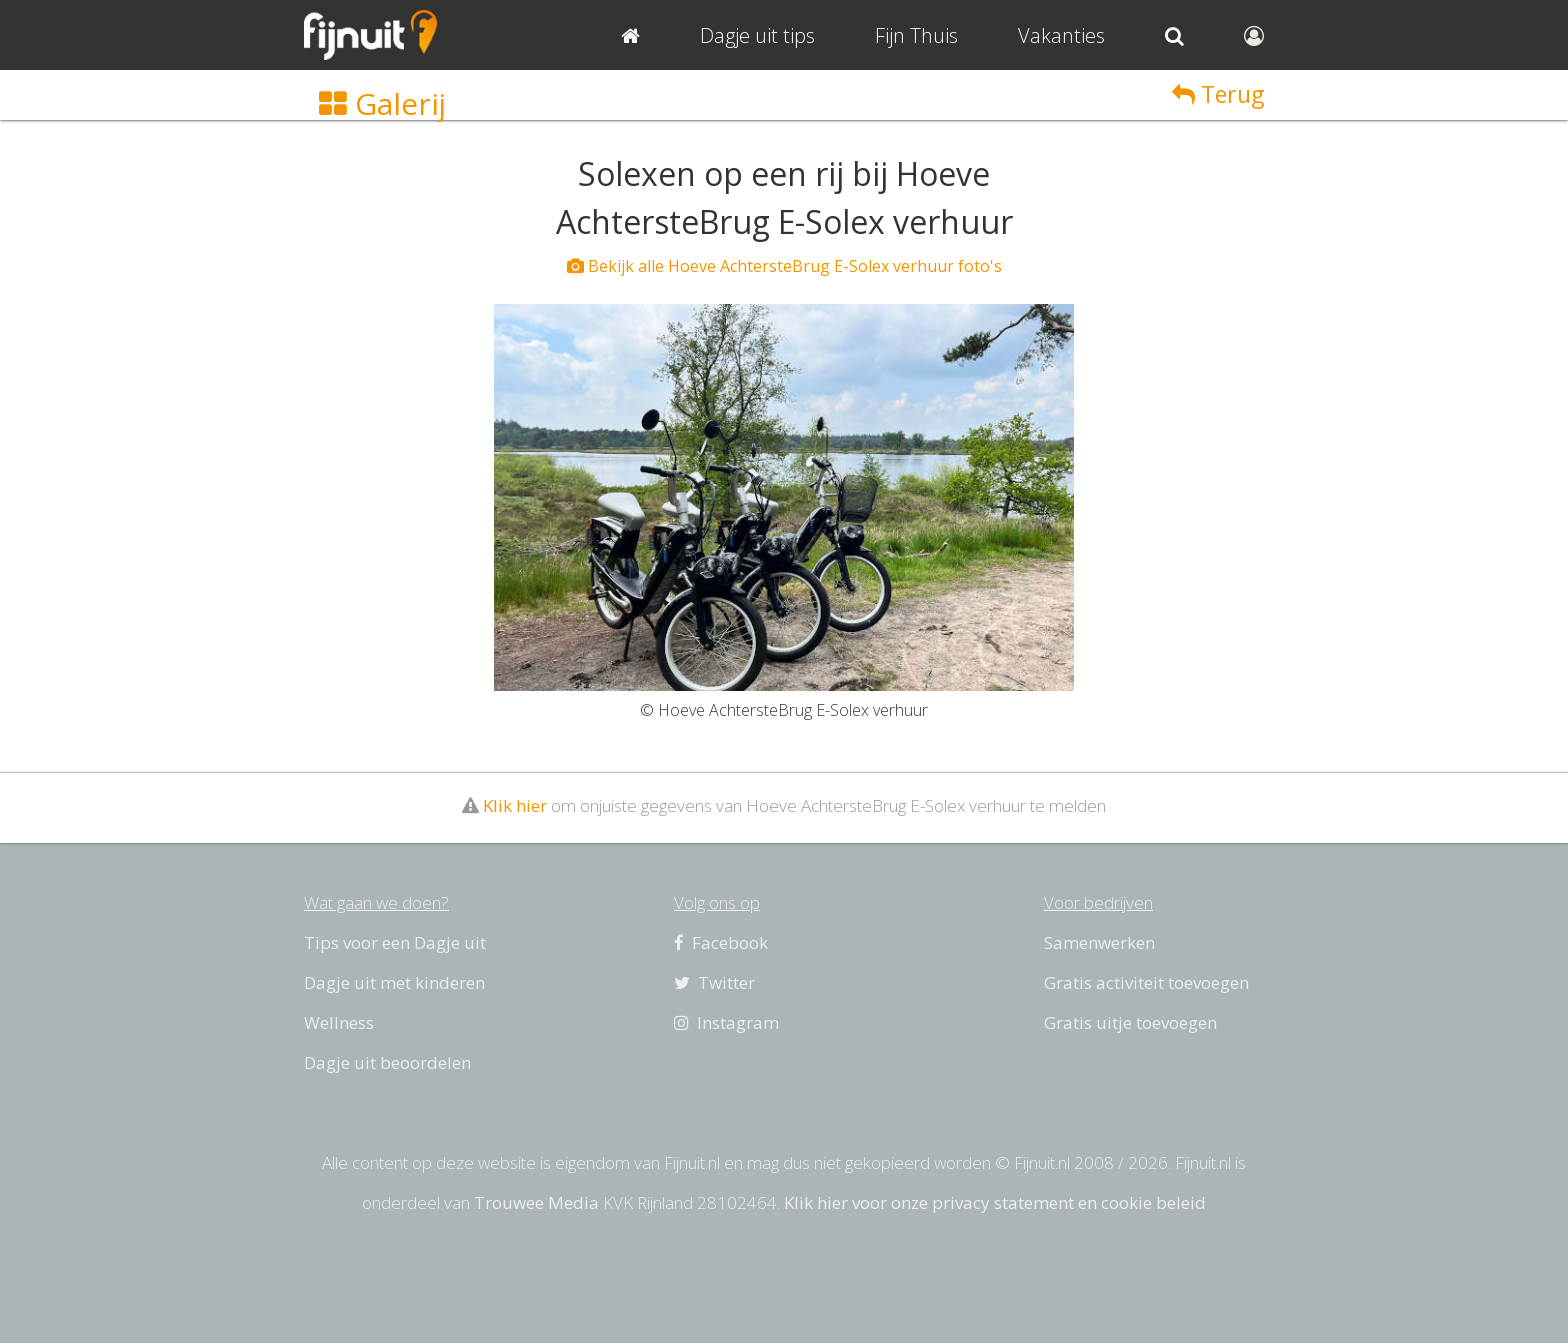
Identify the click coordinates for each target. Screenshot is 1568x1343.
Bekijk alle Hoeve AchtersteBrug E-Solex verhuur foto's (784, 266)
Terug (1218, 94)
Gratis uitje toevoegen (1130, 1022)
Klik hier (515, 805)
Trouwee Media (536, 1202)
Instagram (726, 1022)
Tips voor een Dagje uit (395, 942)
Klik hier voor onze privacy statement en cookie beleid (995, 1202)
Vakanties (1061, 35)
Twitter (714, 982)
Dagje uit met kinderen (394, 982)
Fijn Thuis (916, 35)
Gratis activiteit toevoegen (1146, 982)
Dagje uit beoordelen (387, 1062)
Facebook (721, 942)
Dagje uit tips (757, 35)
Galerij (382, 103)
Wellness (339, 1022)
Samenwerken (1099, 942)
